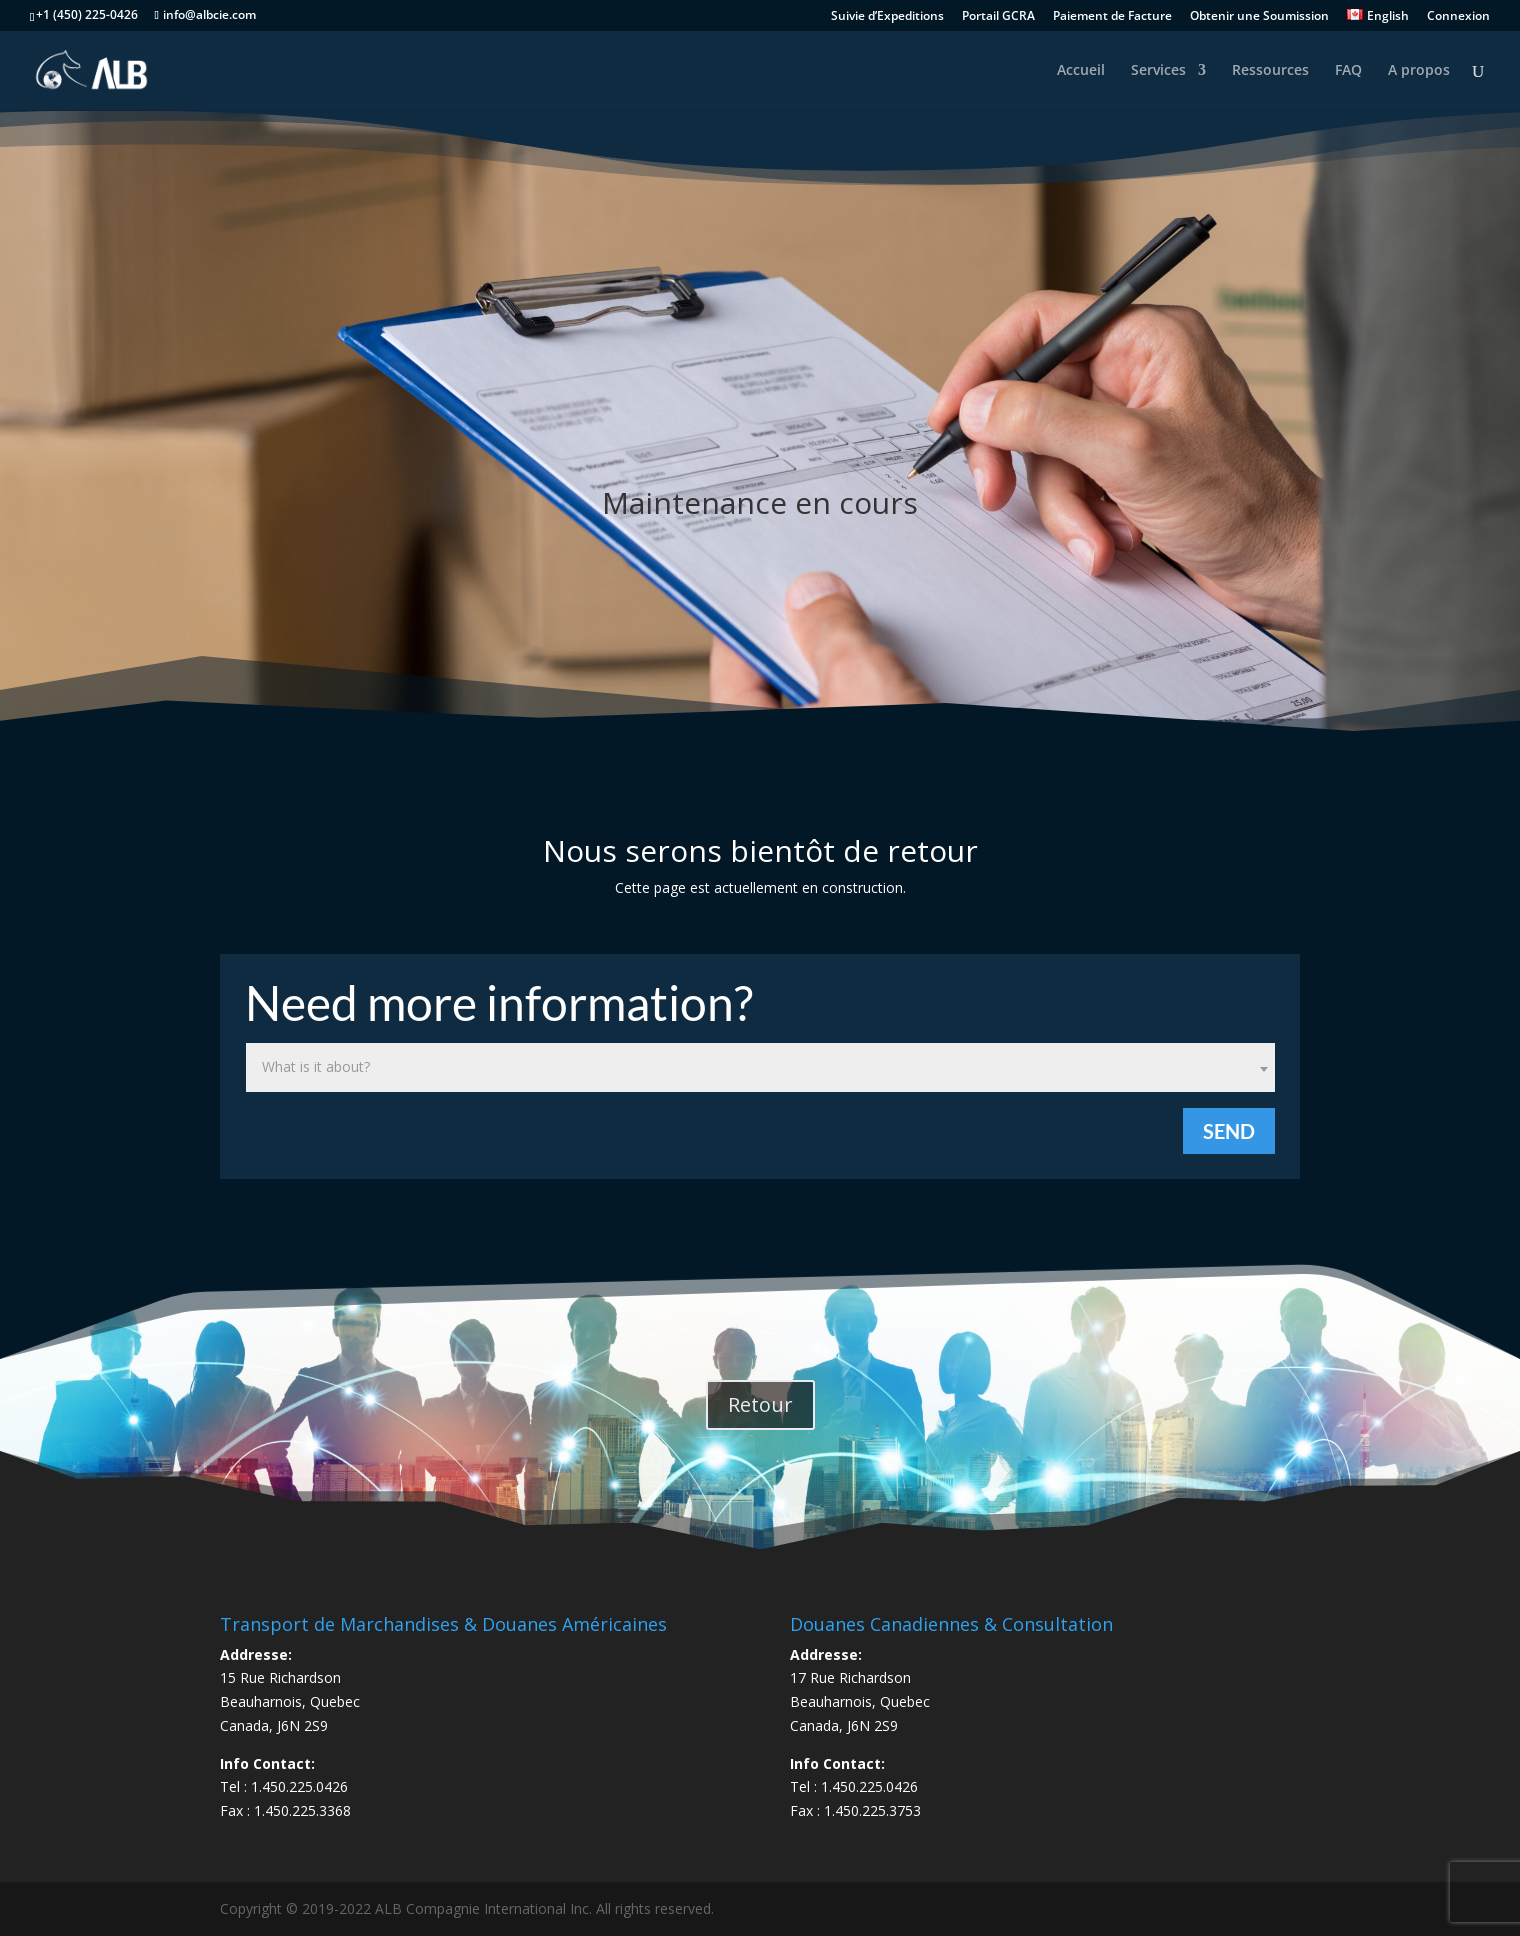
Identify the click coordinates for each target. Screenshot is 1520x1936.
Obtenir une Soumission (1259, 17)
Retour (760, 1404)
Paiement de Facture (1112, 17)
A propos (1419, 71)
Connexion (1458, 17)
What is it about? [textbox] (316, 1066)
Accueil (1081, 71)
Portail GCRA (998, 17)
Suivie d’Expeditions (887, 17)
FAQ (1348, 71)
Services (1158, 71)
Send (1229, 1131)
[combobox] (760, 1067)
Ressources (1270, 71)
